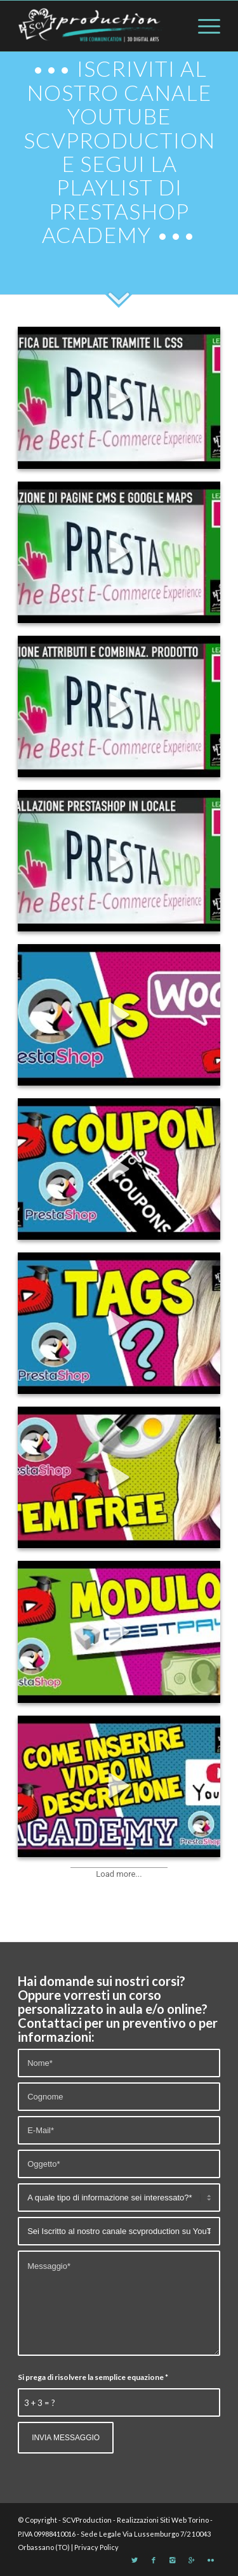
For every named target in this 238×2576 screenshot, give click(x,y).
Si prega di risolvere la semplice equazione (93, 2377)
